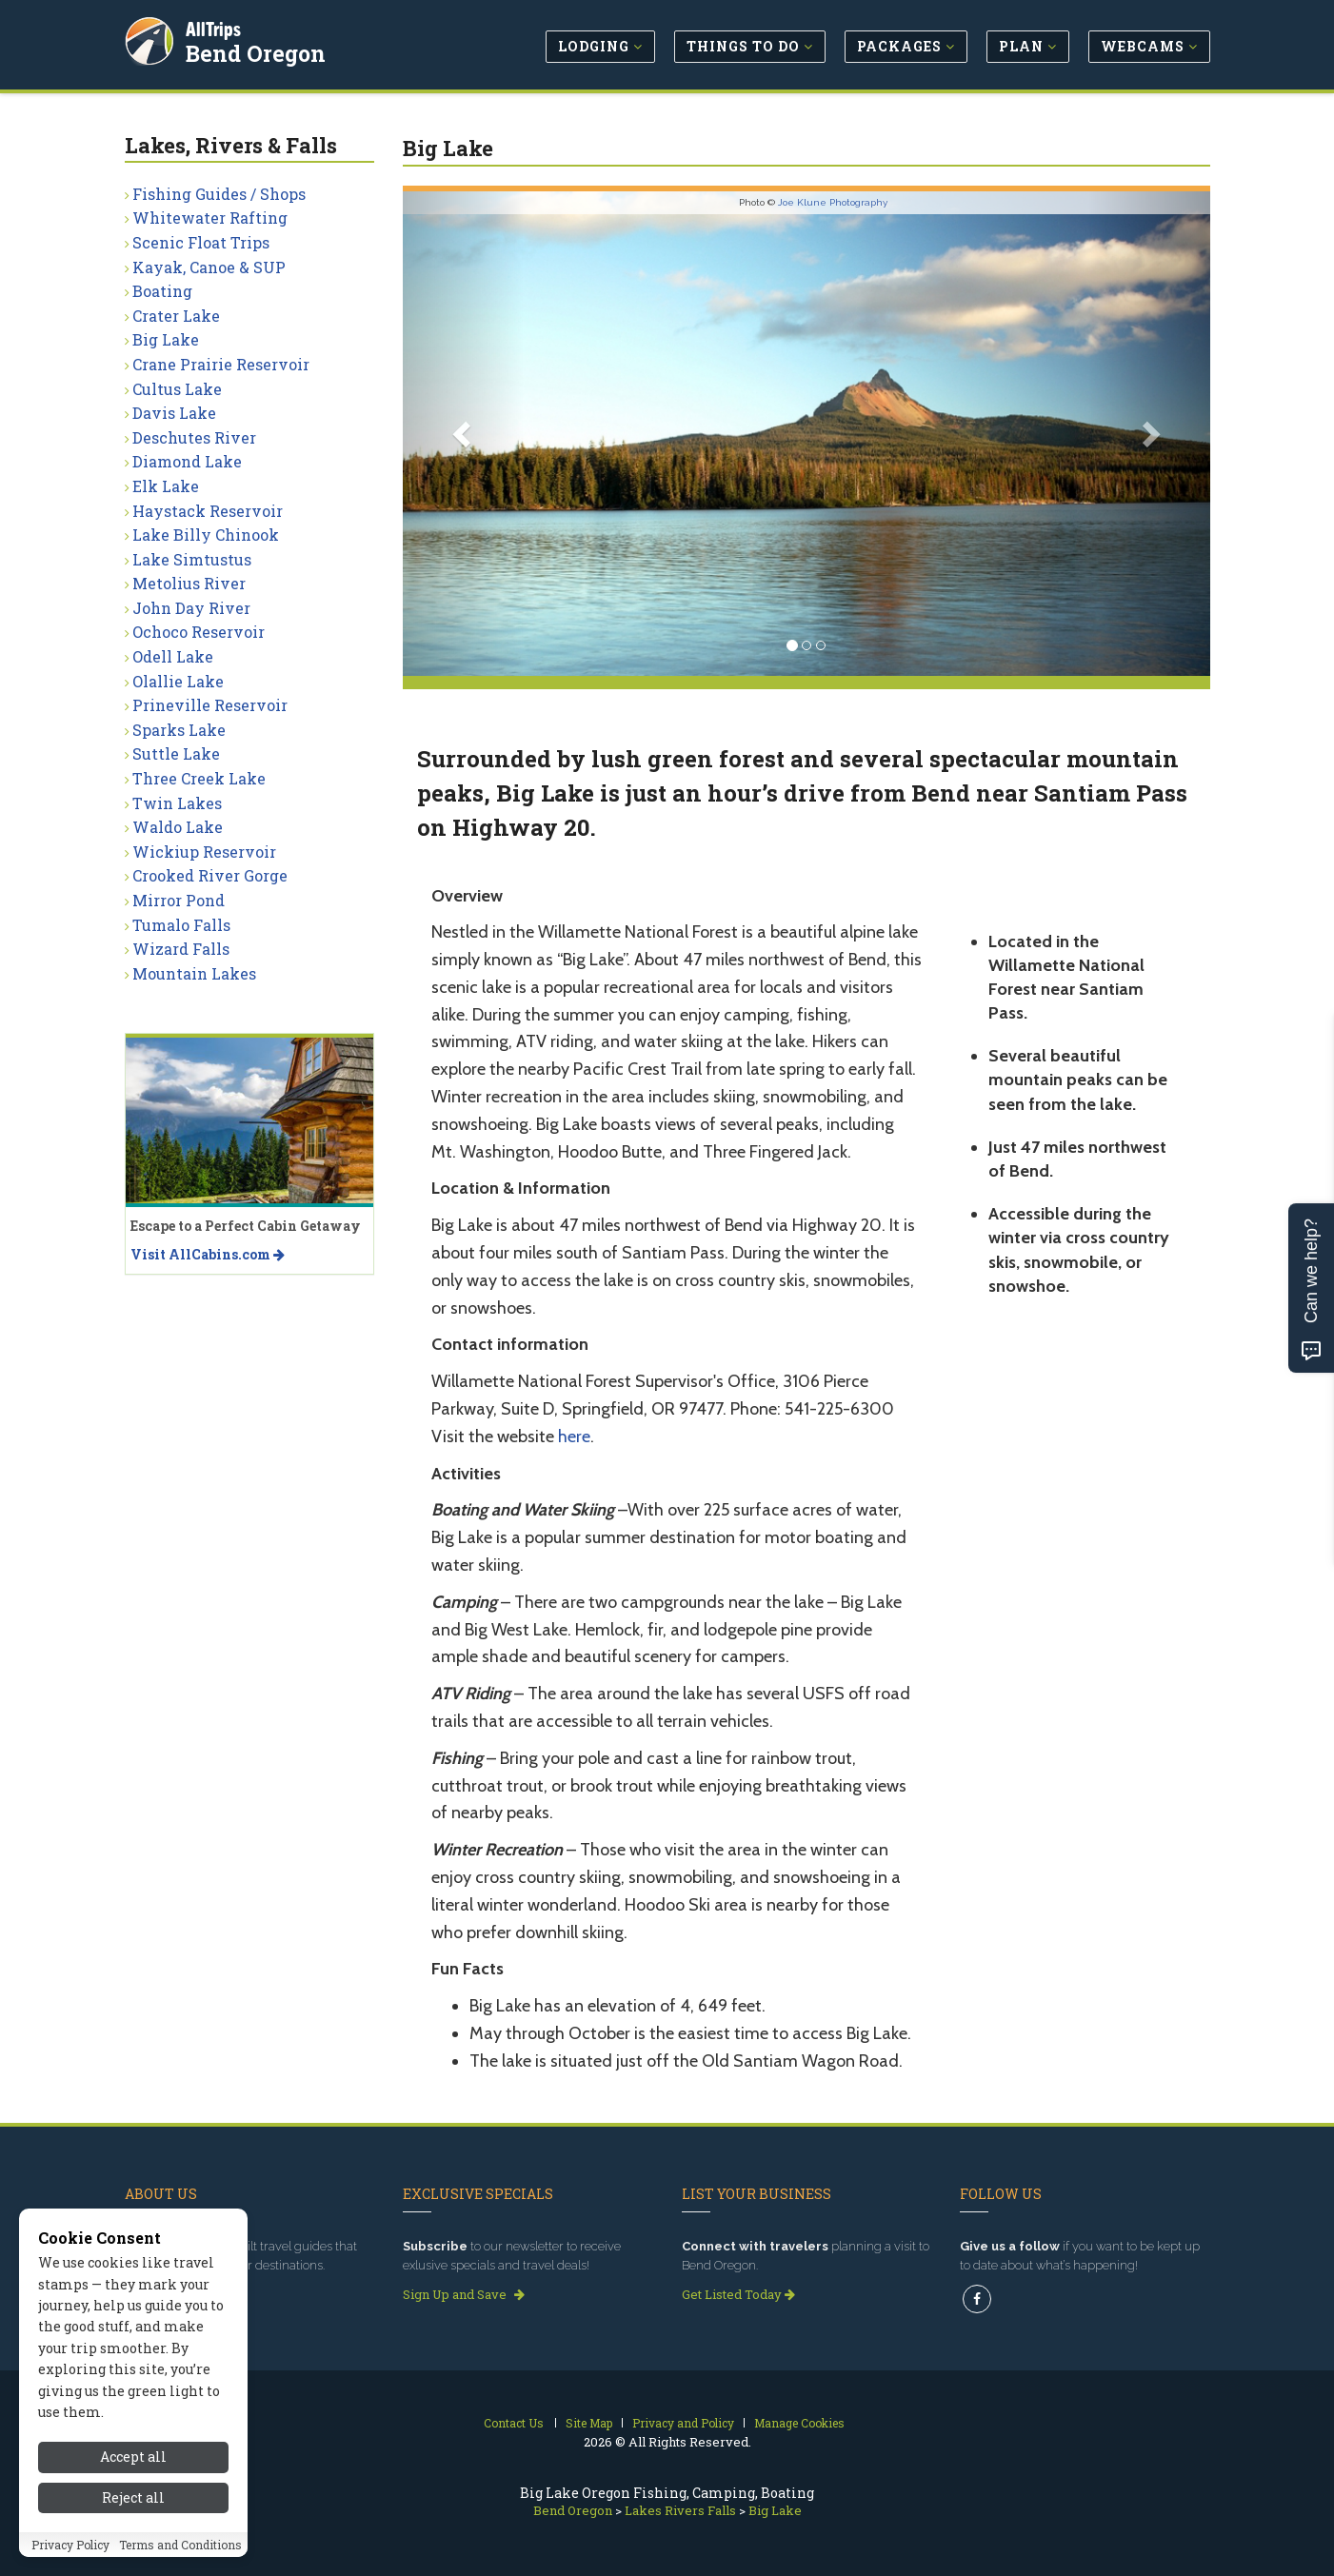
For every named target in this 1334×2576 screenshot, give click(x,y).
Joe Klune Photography (832, 202)
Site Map (589, 2422)
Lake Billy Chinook (205, 535)
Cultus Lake (177, 389)
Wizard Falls (180, 949)
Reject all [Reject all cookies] (133, 2531)
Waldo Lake (177, 827)
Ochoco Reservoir (198, 632)
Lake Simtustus (191, 559)
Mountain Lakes (194, 973)
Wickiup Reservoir (204, 852)
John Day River (191, 608)
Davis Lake (174, 413)
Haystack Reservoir (207, 511)
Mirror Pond (178, 900)
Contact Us (514, 2422)
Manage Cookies (799, 2422)
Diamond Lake (187, 461)
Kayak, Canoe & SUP (209, 267)
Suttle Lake (176, 753)
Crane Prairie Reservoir (220, 364)
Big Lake (165, 339)
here (574, 1436)
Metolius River (189, 583)
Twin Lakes (177, 803)
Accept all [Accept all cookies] (133, 2491)
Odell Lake (172, 656)
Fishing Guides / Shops (219, 194)
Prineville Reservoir (210, 705)
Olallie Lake (178, 681)
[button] (463, 433)
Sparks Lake (179, 730)
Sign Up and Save (464, 2294)
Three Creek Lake (199, 778)
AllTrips (215, 27)
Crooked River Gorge (210, 875)
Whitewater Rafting (210, 218)
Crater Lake (176, 316)
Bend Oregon (258, 51)
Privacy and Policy (683, 2422)
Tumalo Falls (181, 925)
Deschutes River (194, 437)
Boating (162, 291)
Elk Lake (165, 486)
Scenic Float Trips (200, 242)
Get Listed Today (738, 2294)
